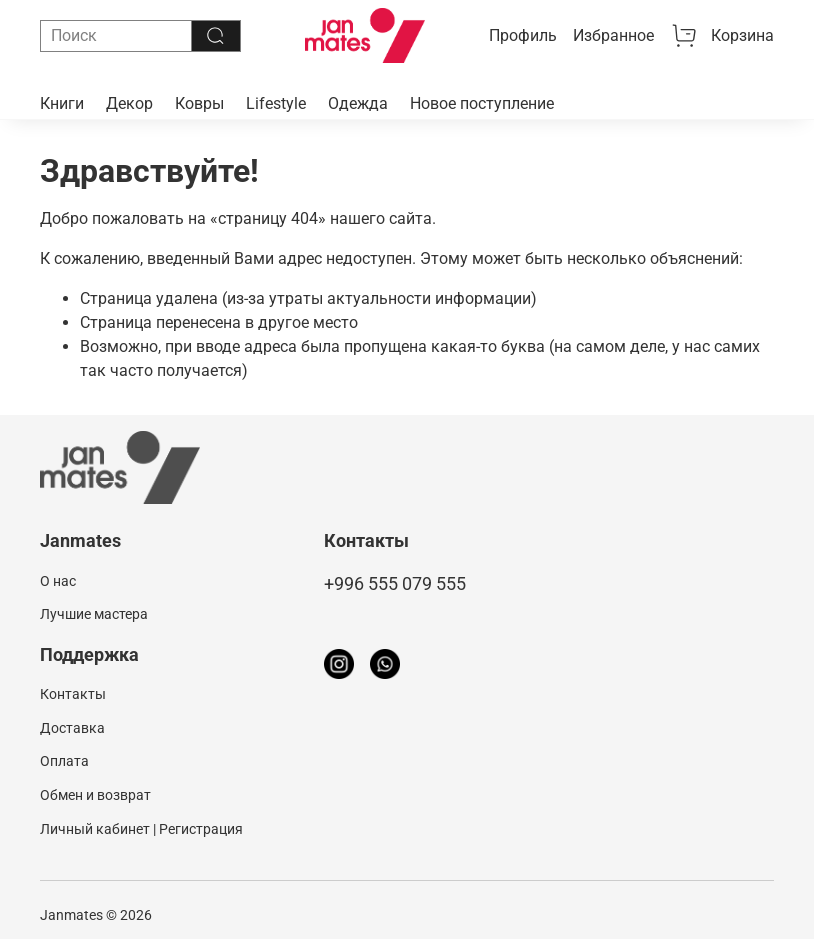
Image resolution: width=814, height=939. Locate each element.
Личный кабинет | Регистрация (141, 829)
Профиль (523, 35)
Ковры (199, 103)
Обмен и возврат (95, 795)
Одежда (358, 103)
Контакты (73, 694)
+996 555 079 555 (395, 584)
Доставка (72, 728)
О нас (58, 581)
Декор (129, 103)
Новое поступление (482, 103)
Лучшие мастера (94, 614)
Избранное (613, 35)
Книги (62, 103)
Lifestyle (276, 103)
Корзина (722, 36)
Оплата (64, 761)
